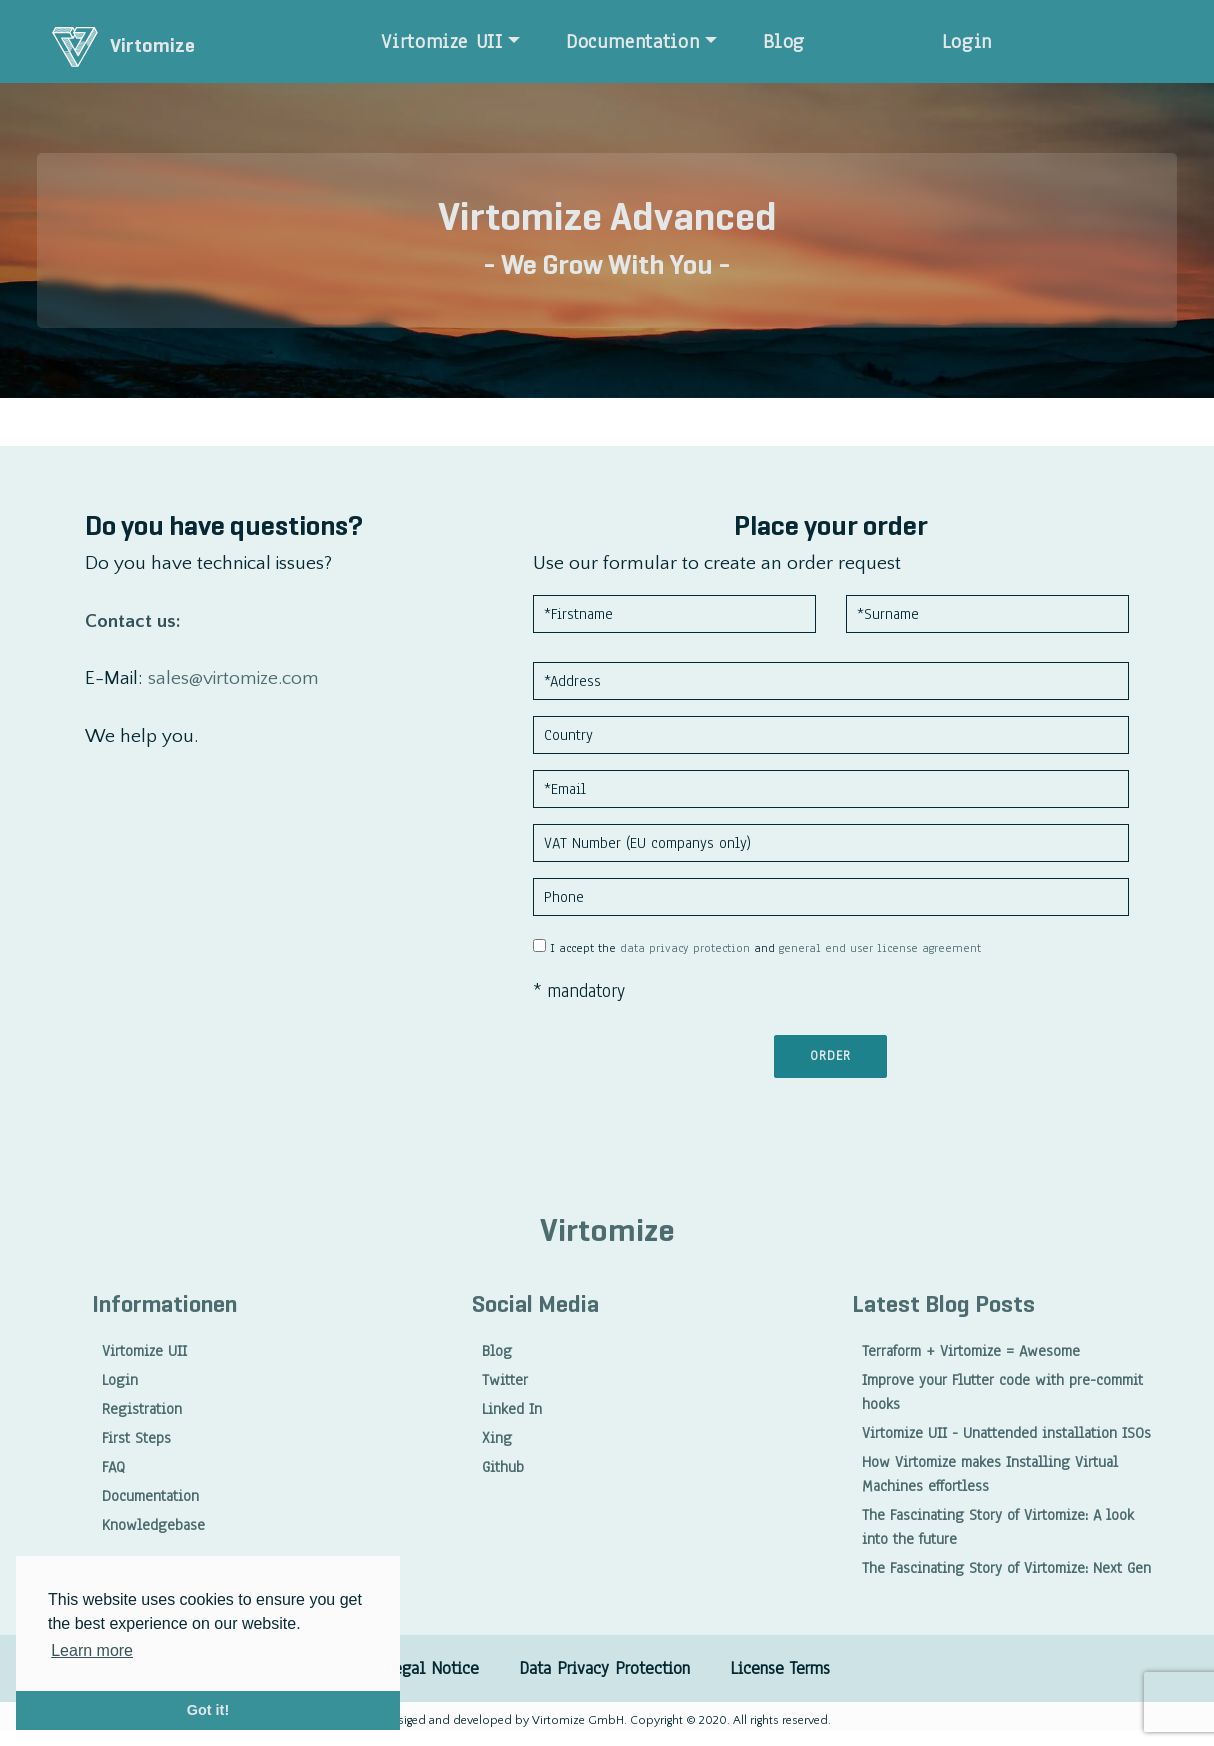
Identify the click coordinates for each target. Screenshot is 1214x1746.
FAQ (113, 1467)
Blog (784, 41)
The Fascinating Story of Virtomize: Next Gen (1006, 1568)
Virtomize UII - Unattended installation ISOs (1006, 1433)
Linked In (512, 1409)
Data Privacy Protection (604, 1668)
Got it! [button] (208, 1710)
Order (830, 1056)
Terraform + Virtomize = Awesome (971, 1351)
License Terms (780, 1668)
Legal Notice (432, 1668)
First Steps (136, 1438)
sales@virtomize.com (233, 678)
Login (967, 41)
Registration (142, 1409)
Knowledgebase (153, 1525)
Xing (497, 1438)
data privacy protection (685, 948)
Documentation (632, 41)
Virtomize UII (441, 41)
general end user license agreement (880, 948)
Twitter (505, 1380)
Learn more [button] (92, 1650)
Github (503, 1467)
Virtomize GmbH (576, 1720)
